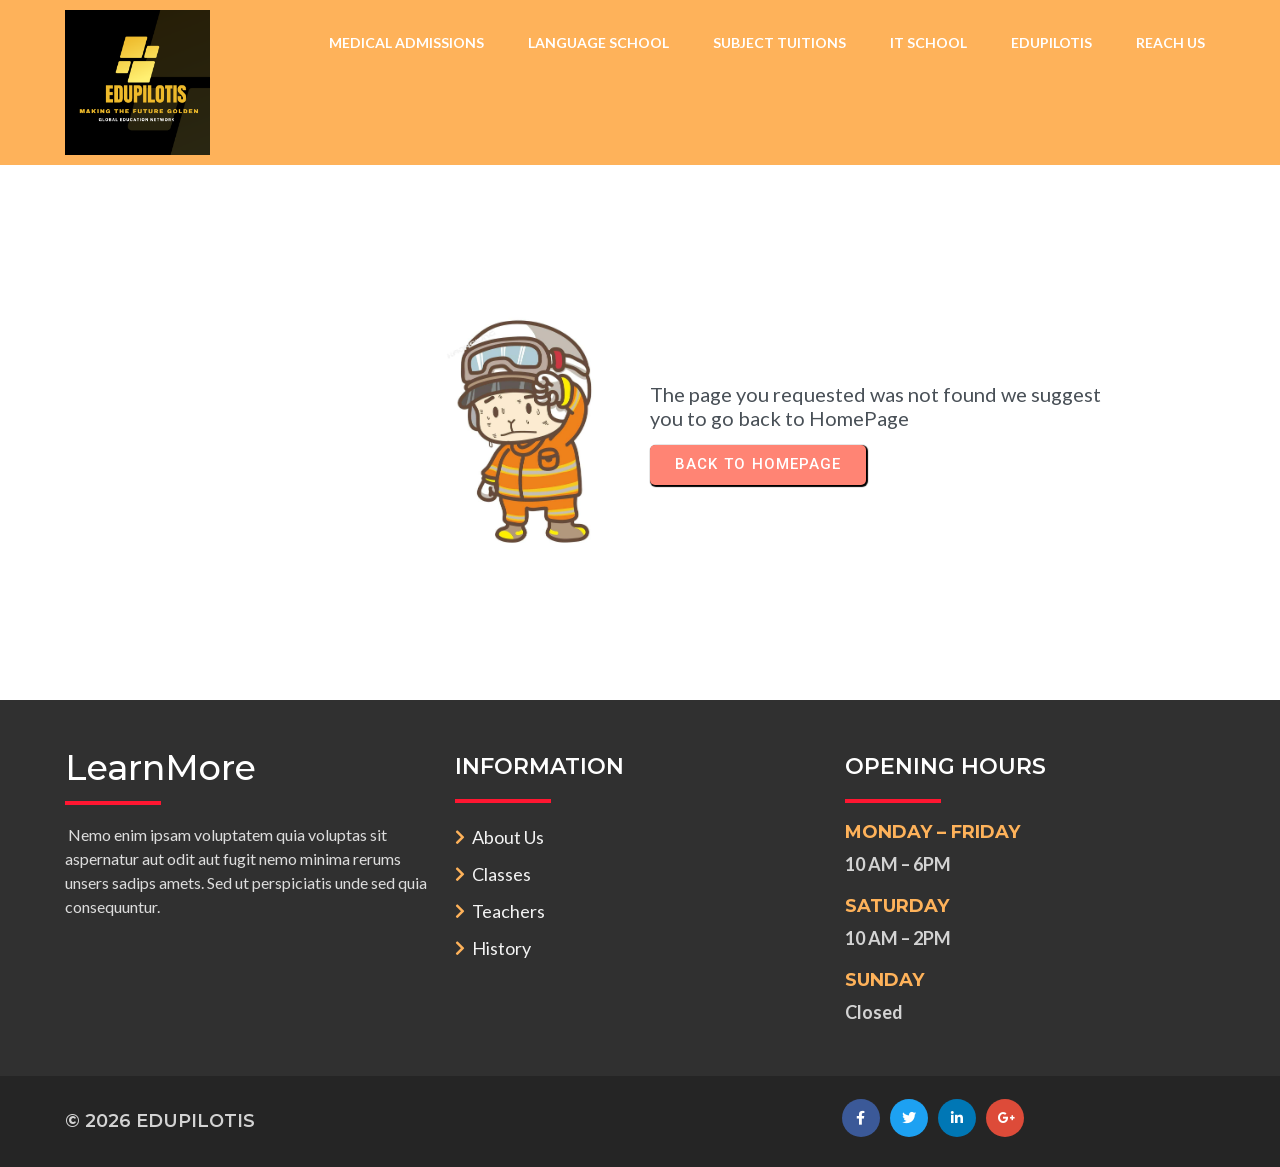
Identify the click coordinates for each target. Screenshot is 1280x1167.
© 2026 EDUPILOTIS (160, 1121)
